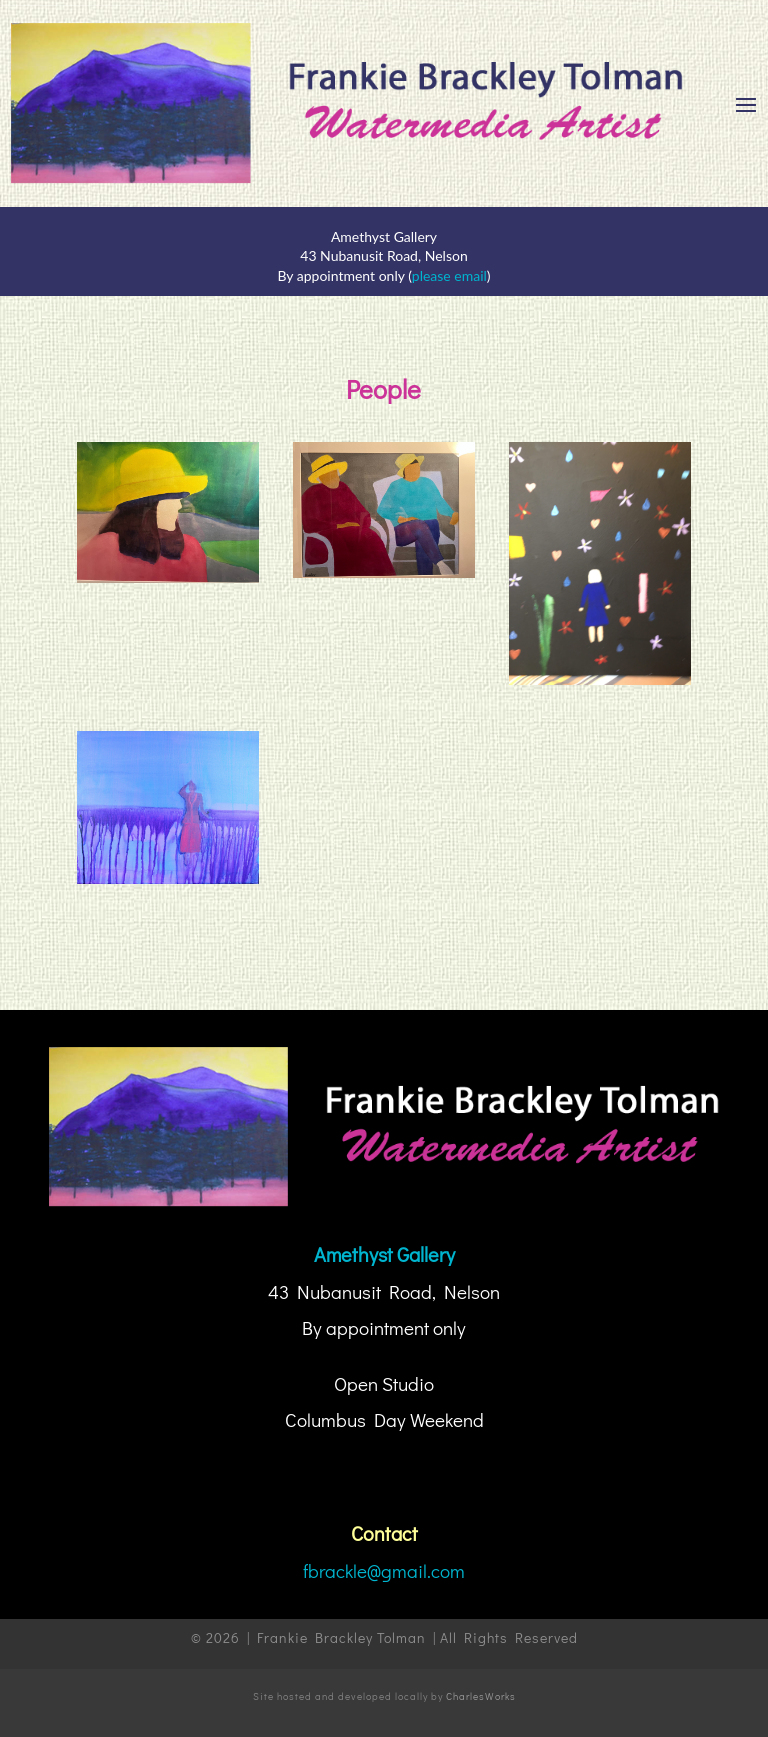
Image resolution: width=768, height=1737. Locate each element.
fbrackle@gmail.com (384, 1570)
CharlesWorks (481, 1696)
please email (449, 275)
